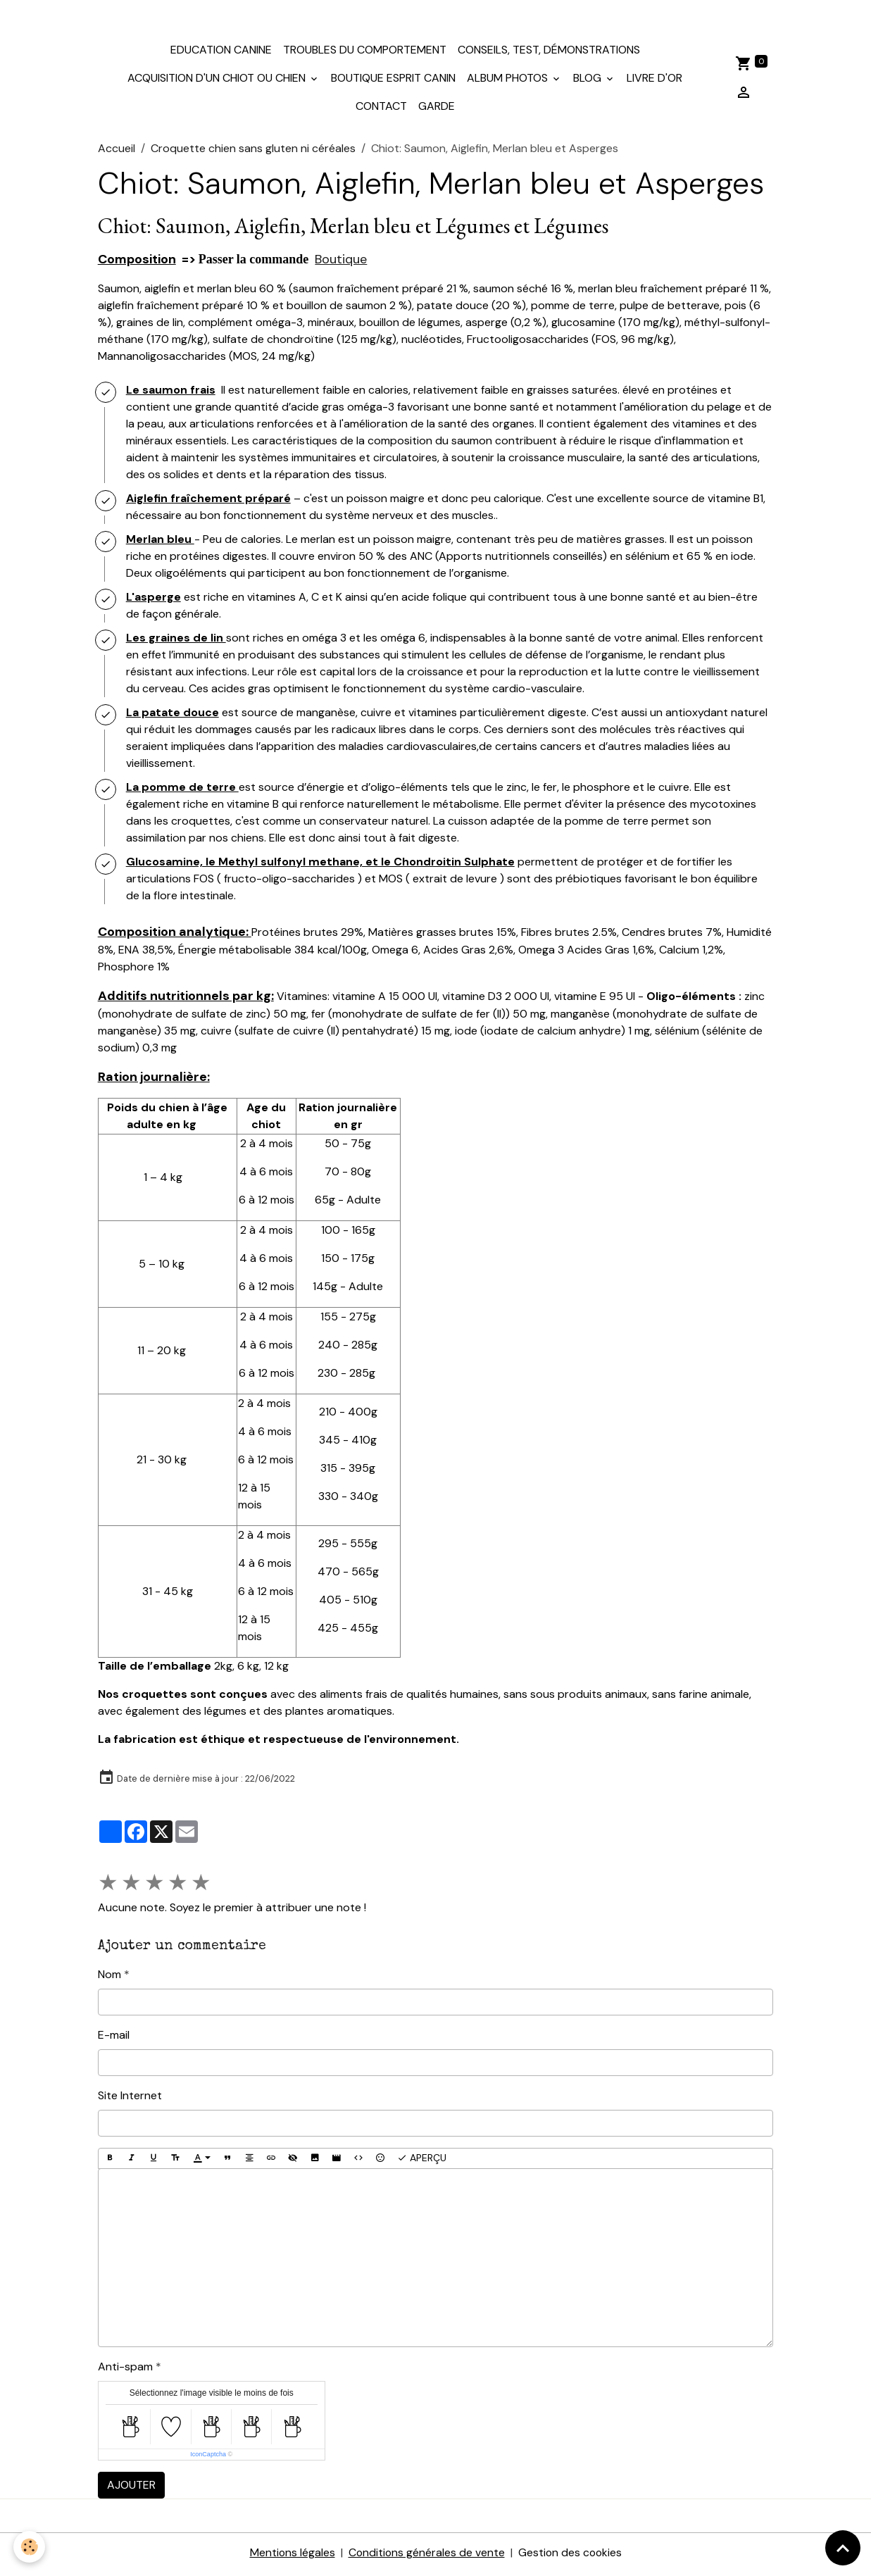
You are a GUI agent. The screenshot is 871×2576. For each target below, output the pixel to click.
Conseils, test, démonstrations (549, 53)
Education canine (221, 53)
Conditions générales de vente (426, 2556)
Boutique (341, 262)
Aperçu (421, 2161)
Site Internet (130, 2099)
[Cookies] (30, 2547)
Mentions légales (291, 2556)
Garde (436, 109)
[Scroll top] (842, 2547)
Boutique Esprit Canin (393, 81)
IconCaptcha (208, 2457)
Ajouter (131, 2488)
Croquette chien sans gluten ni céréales (253, 151)
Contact (381, 109)
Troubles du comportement (364, 53)
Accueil (116, 151)
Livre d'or (654, 81)
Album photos (509, 81)
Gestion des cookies (571, 2556)
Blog (588, 81)
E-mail (114, 2038)
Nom (109, 1977)
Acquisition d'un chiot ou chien (217, 81)
